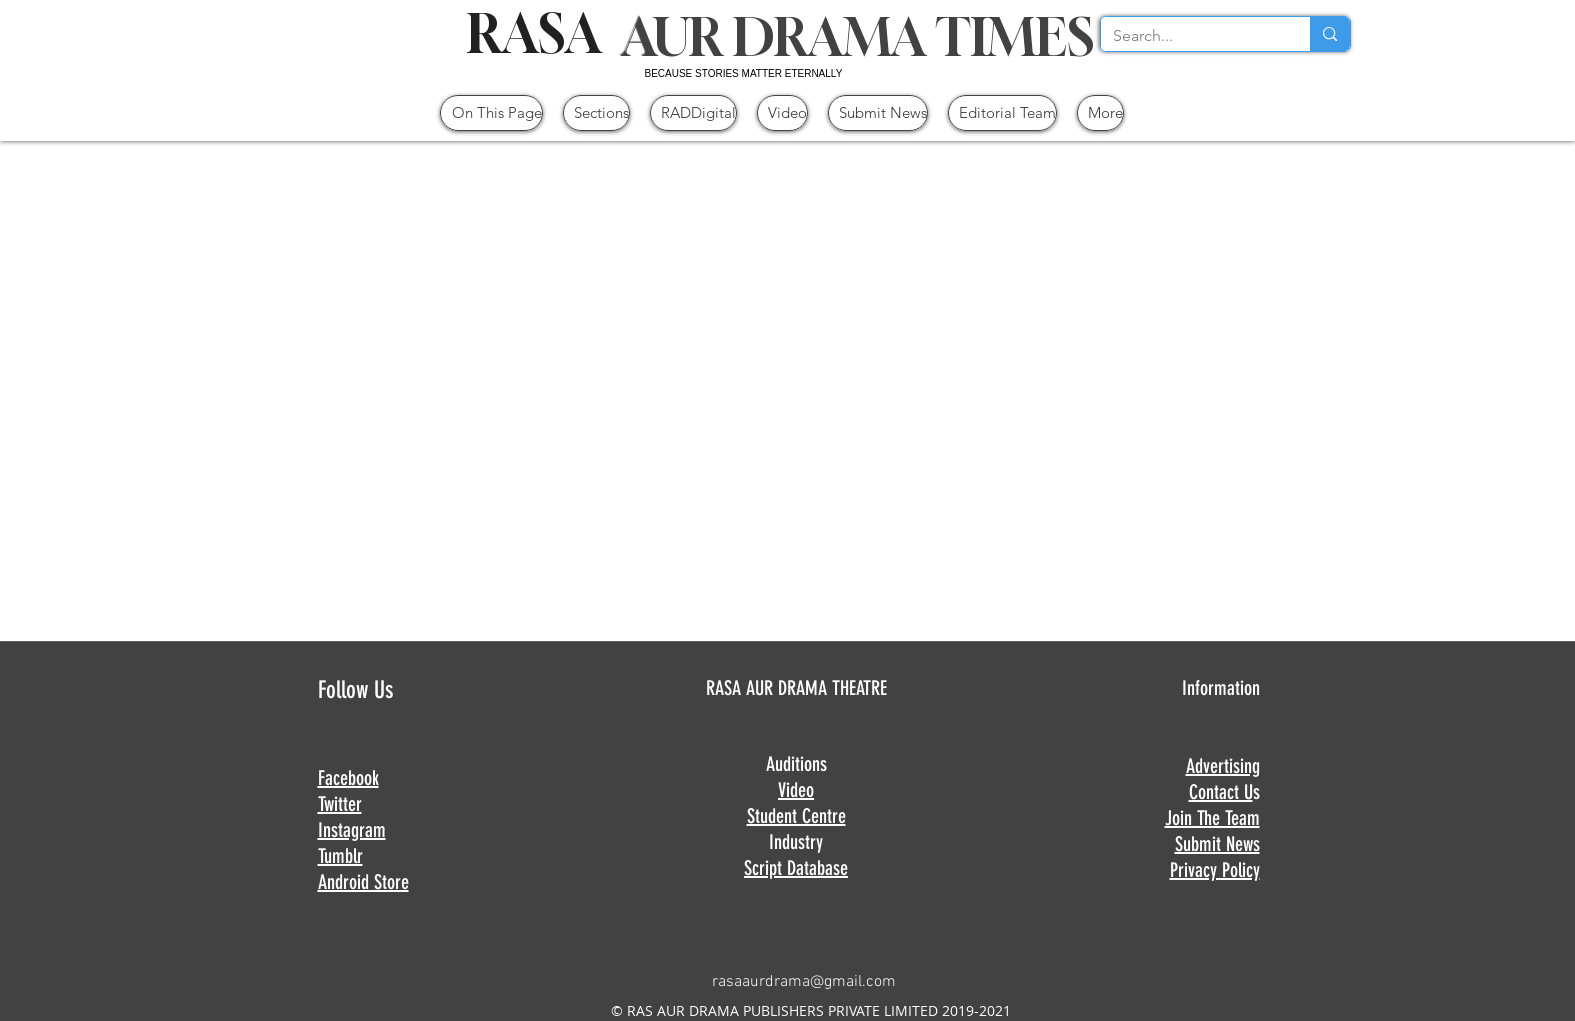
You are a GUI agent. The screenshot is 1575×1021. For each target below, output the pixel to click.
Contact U (1221, 792)
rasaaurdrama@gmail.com (804, 982)
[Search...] (1191, 36)
